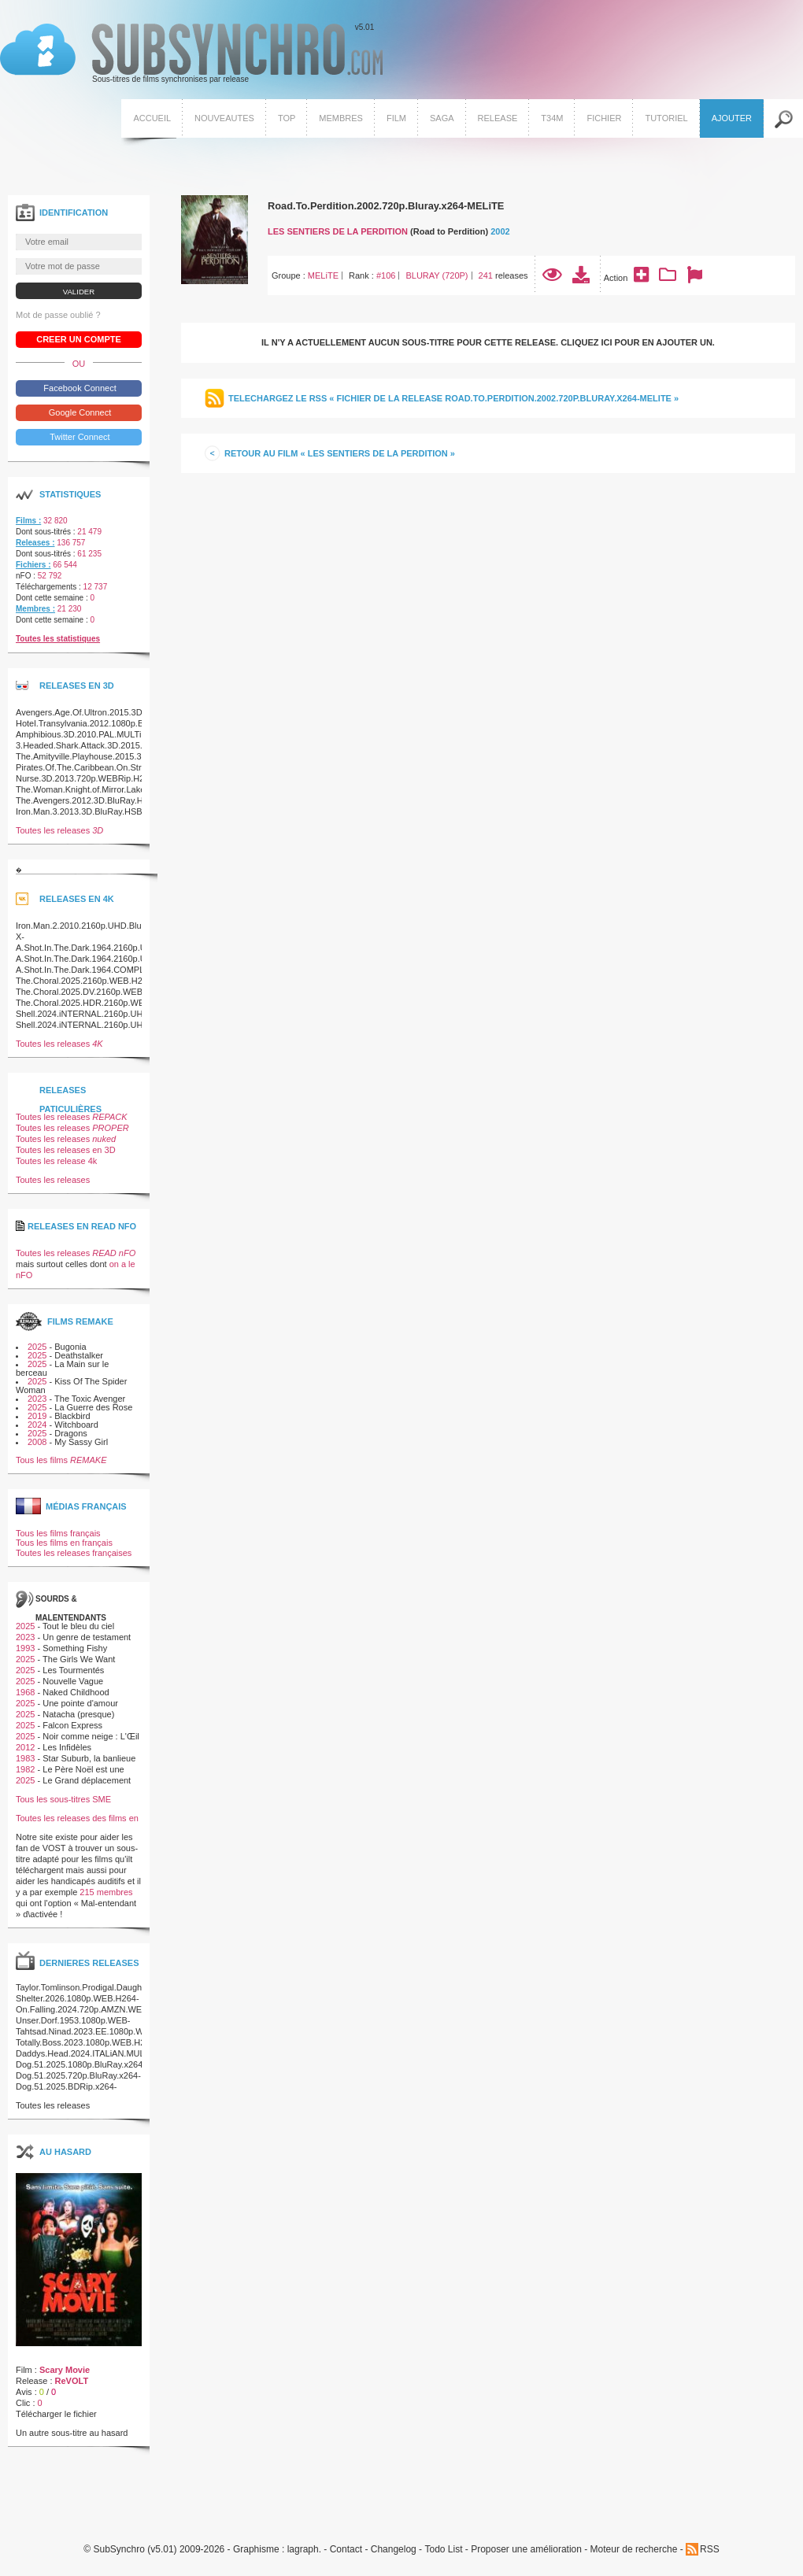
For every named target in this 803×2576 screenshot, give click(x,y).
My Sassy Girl (81, 1442)
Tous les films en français (64, 1542)
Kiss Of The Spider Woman (71, 1386)
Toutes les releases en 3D (66, 1150)
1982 (25, 1769)
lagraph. (304, 2550)
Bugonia (70, 1346)
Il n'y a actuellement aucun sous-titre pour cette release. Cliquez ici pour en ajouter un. (488, 342)
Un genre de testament (87, 1637)
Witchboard (76, 1424)
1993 (25, 1648)
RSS (710, 2549)
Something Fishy (75, 1648)
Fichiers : (33, 564)
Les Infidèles (67, 1747)
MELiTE (323, 275)
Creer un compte (78, 339)
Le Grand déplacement (87, 1780)
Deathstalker (78, 1355)
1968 (25, 1692)
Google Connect (79, 412)
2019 (37, 1416)
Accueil (152, 118)
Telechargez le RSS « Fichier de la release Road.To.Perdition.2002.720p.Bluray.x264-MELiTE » (453, 398)
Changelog (393, 2550)
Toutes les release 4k (56, 1161)
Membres (341, 118)
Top (286, 118)
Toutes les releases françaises (73, 1553)
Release (498, 118)
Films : (28, 520)
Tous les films (61, 1460)
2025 (37, 1346)
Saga (442, 118)
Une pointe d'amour (80, 1703)
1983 (25, 1758)
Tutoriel (666, 118)
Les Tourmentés (73, 1670)
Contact (346, 2550)
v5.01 (191, 53)
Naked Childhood (76, 1692)
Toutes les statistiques (58, 638)
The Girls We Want (79, 1659)
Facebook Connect (78, 388)
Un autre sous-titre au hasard (72, 2432)
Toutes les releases (59, 830)
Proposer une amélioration (526, 2550)
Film (396, 118)
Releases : (35, 542)
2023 (37, 1398)
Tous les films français (58, 1533)
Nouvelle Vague (73, 1681)
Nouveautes (224, 118)
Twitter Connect (78, 437)
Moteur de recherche (634, 2550)
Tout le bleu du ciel (78, 1626)
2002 (499, 231)
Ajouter (732, 118)
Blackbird (72, 1416)
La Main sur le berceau (62, 1368)
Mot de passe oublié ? (58, 315)
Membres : (35, 608)
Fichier (604, 118)
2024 (37, 1424)
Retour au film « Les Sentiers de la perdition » (339, 453)
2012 (25, 1747)
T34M (552, 118)
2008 (37, 1442)
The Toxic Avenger (89, 1398)
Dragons (70, 1433)
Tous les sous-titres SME (63, 1799)
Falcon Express (72, 1725)
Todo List (443, 2550)
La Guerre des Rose (93, 1407)
